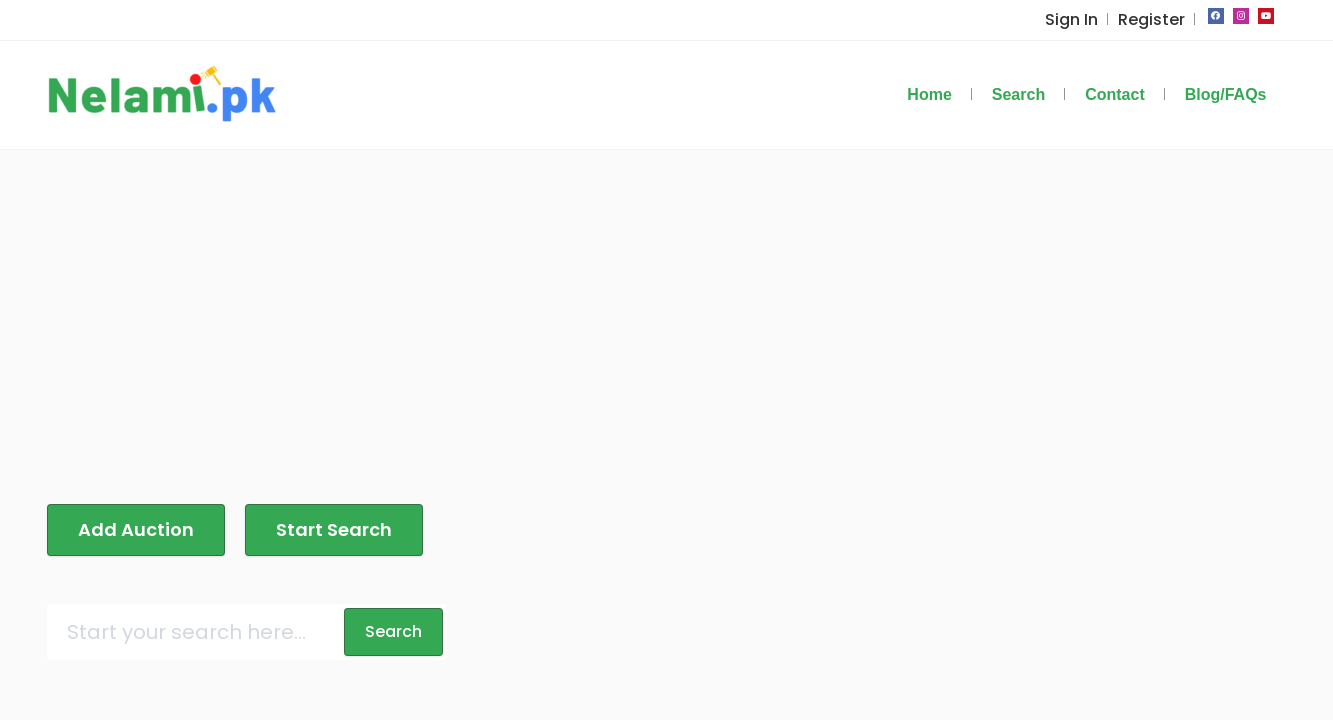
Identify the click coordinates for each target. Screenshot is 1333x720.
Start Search (319, 500)
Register (1154, 19)
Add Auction (131, 500)
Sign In (1079, 19)
